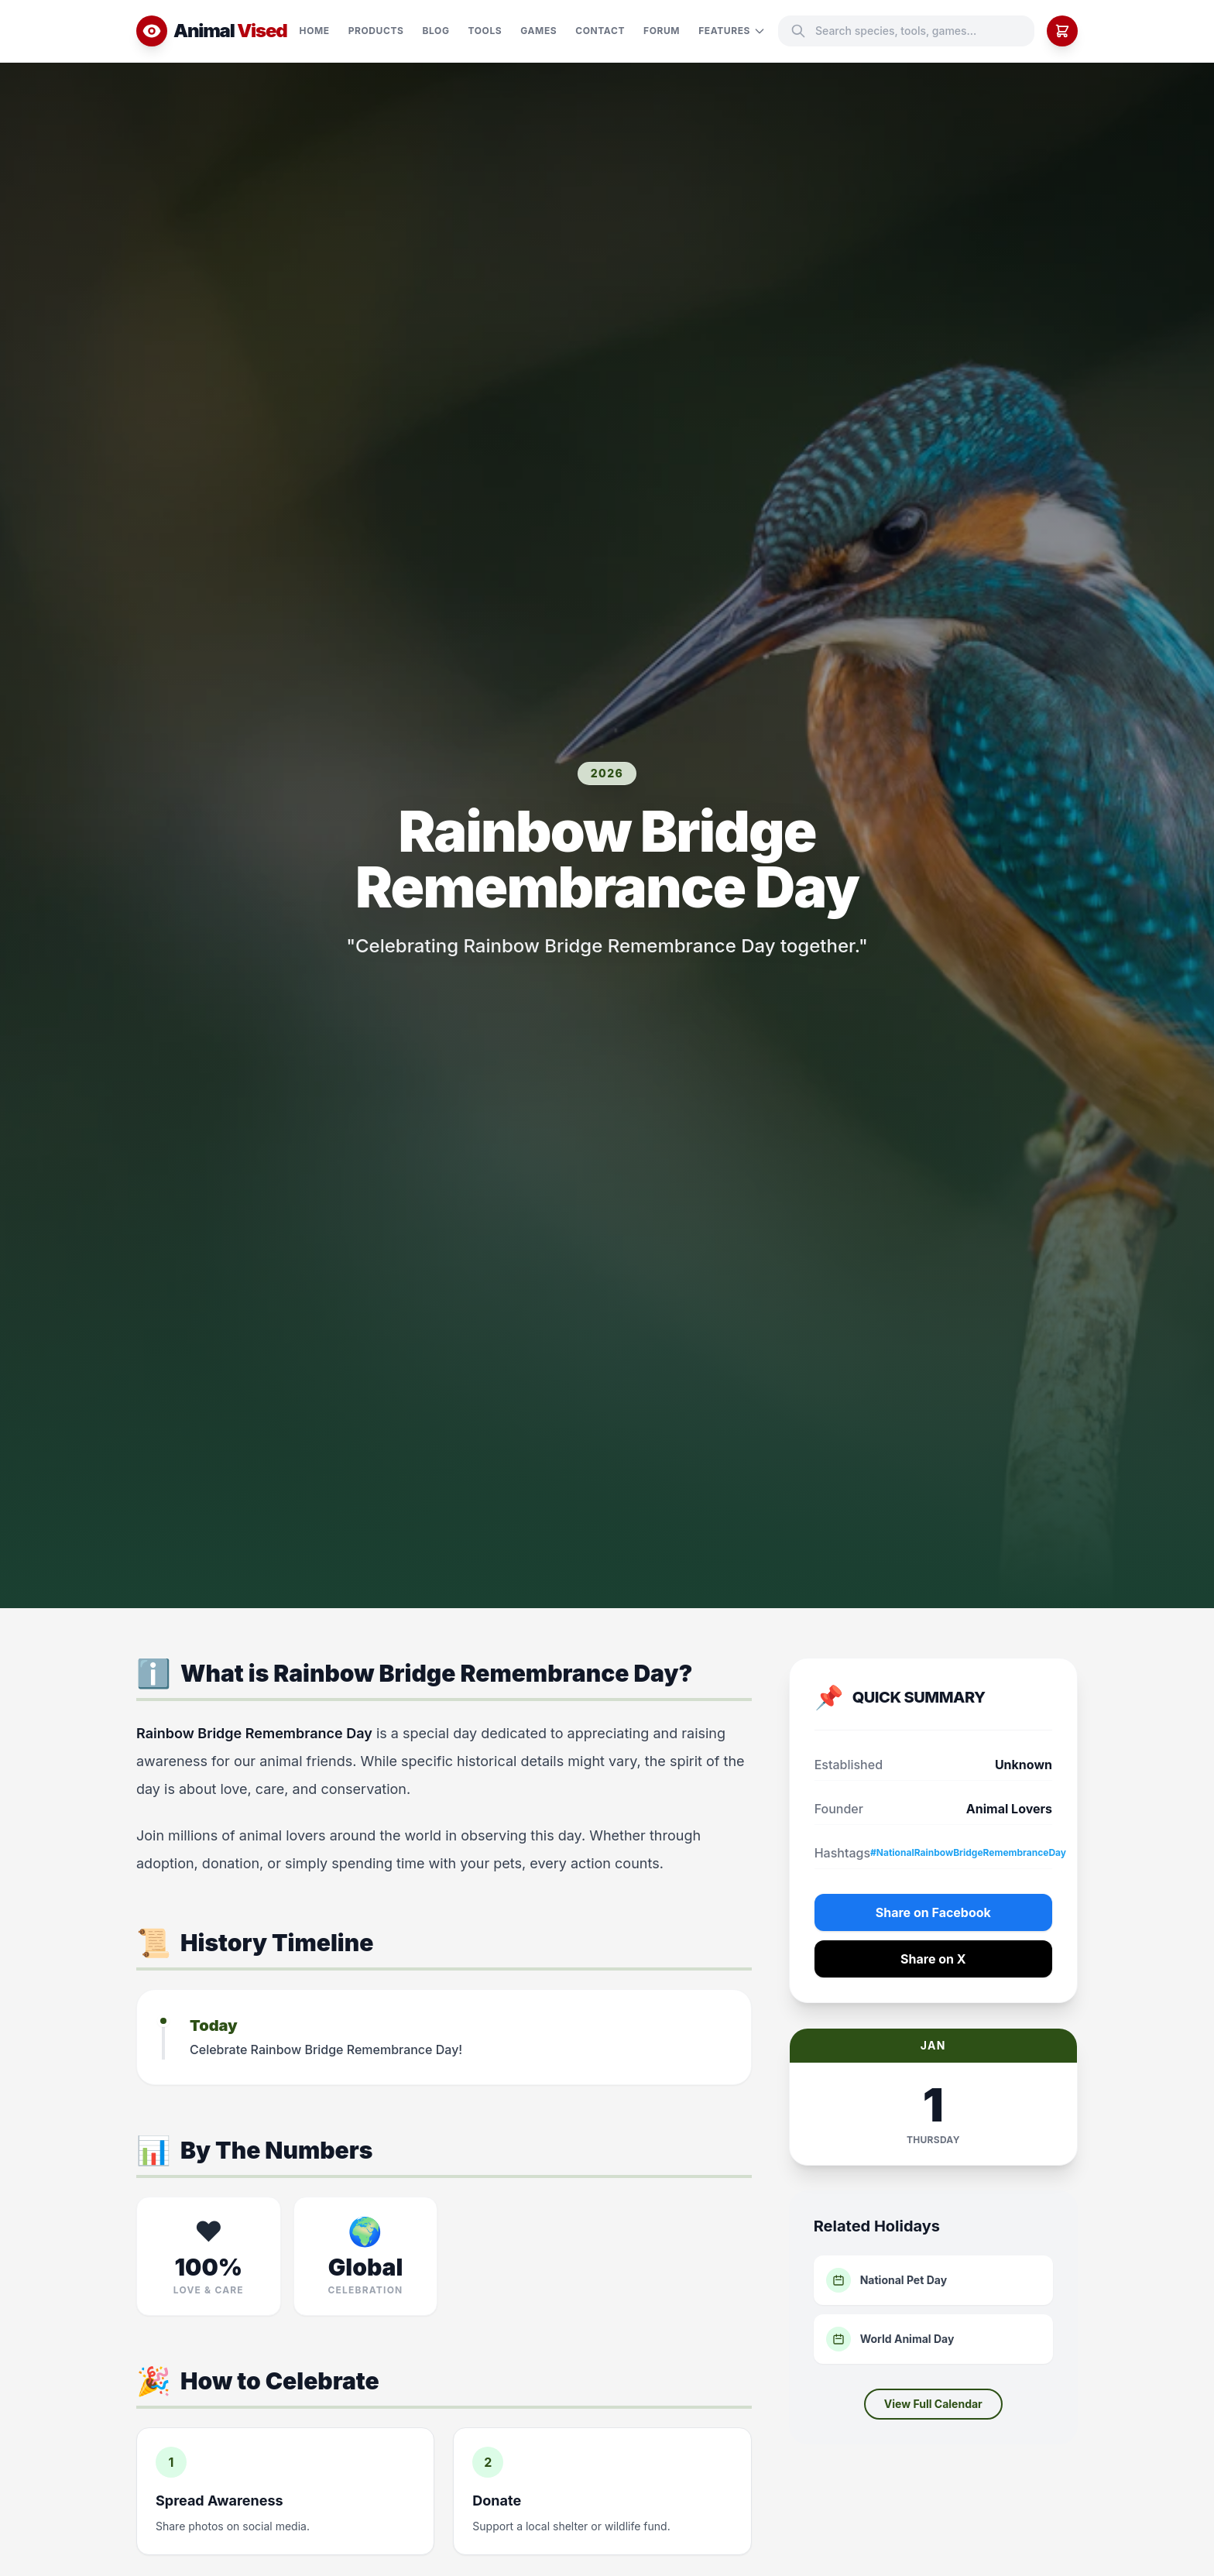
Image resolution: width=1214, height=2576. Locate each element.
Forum (661, 30)
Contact (600, 30)
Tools (485, 30)
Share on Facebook (933, 1912)
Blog (436, 30)
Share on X (933, 1959)
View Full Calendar (933, 2403)
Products (376, 30)
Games (538, 30)
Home (315, 30)
